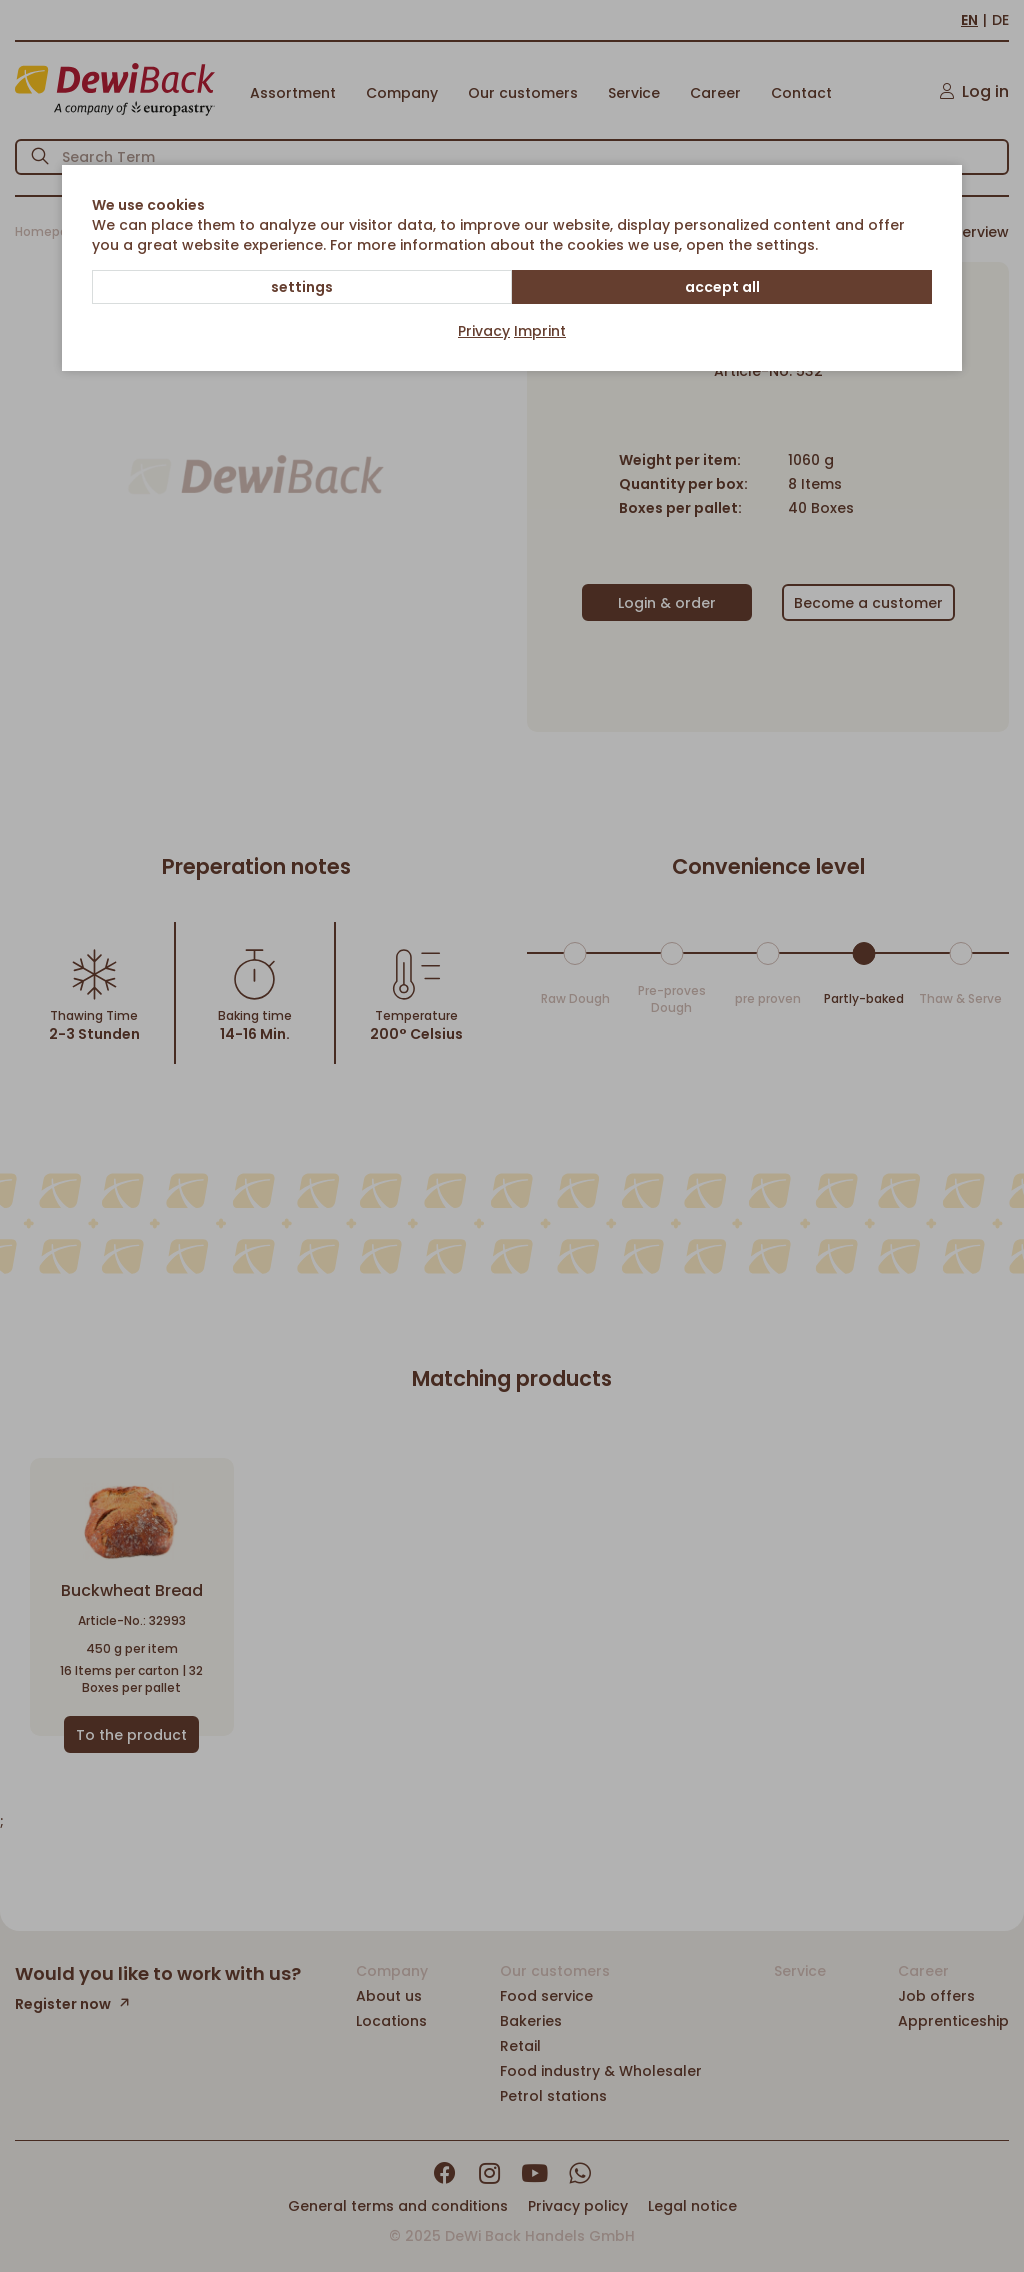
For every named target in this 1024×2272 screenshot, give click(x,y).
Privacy (484, 331)
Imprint (540, 331)
